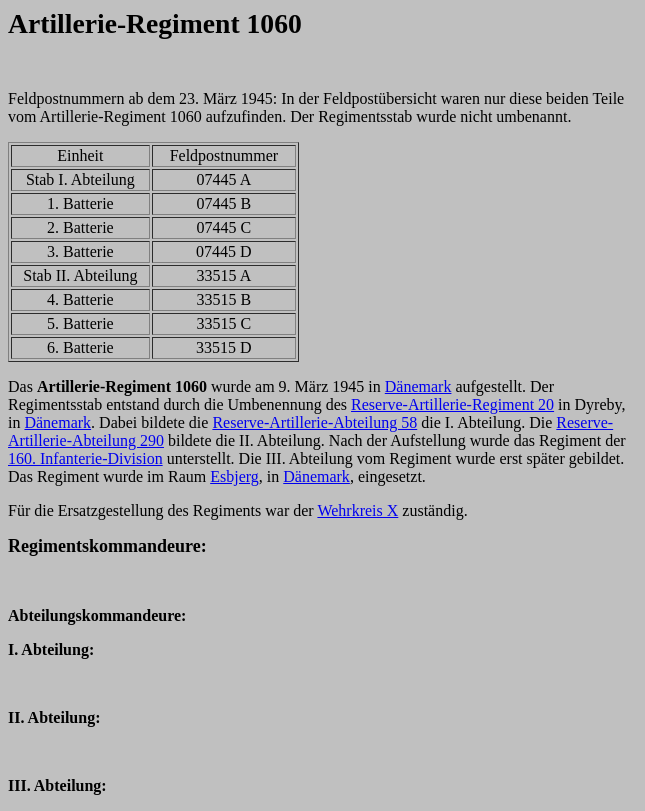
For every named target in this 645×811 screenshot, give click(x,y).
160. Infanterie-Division (85, 458)
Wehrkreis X (357, 510)
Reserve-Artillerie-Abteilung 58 (314, 422)
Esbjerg (234, 476)
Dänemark (418, 386)
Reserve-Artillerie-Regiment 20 (452, 404)
